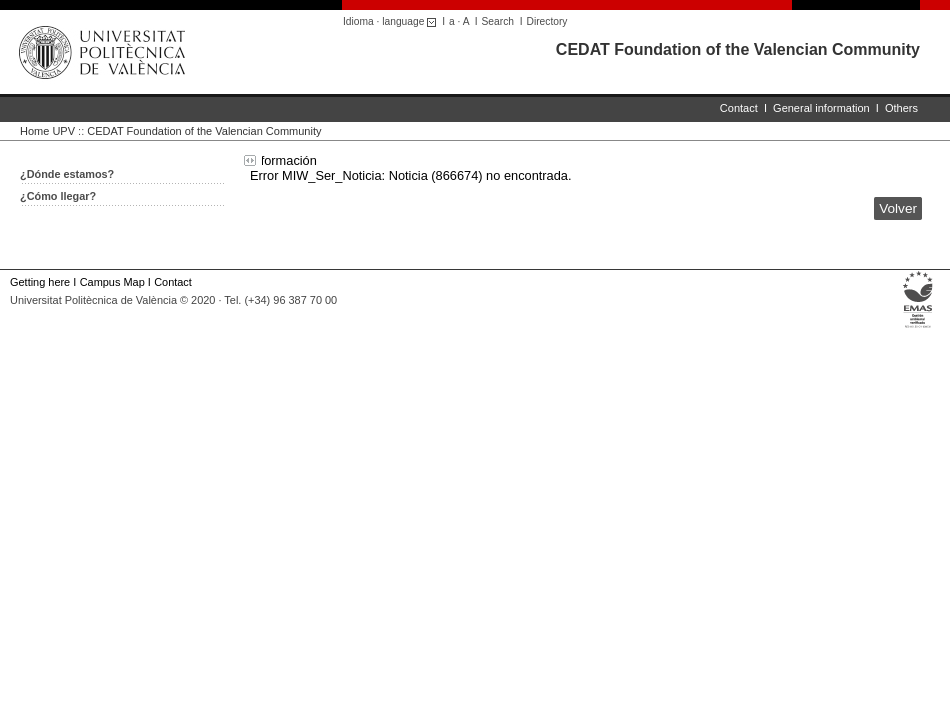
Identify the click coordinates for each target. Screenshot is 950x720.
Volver (898, 208)
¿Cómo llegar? (58, 196)
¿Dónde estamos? (67, 174)
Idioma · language (392, 21)
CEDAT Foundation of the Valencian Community (738, 49)
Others (901, 108)
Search (498, 21)
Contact (739, 108)
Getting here (40, 282)
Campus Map (112, 282)
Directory (547, 21)
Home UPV (47, 131)
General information (821, 108)
